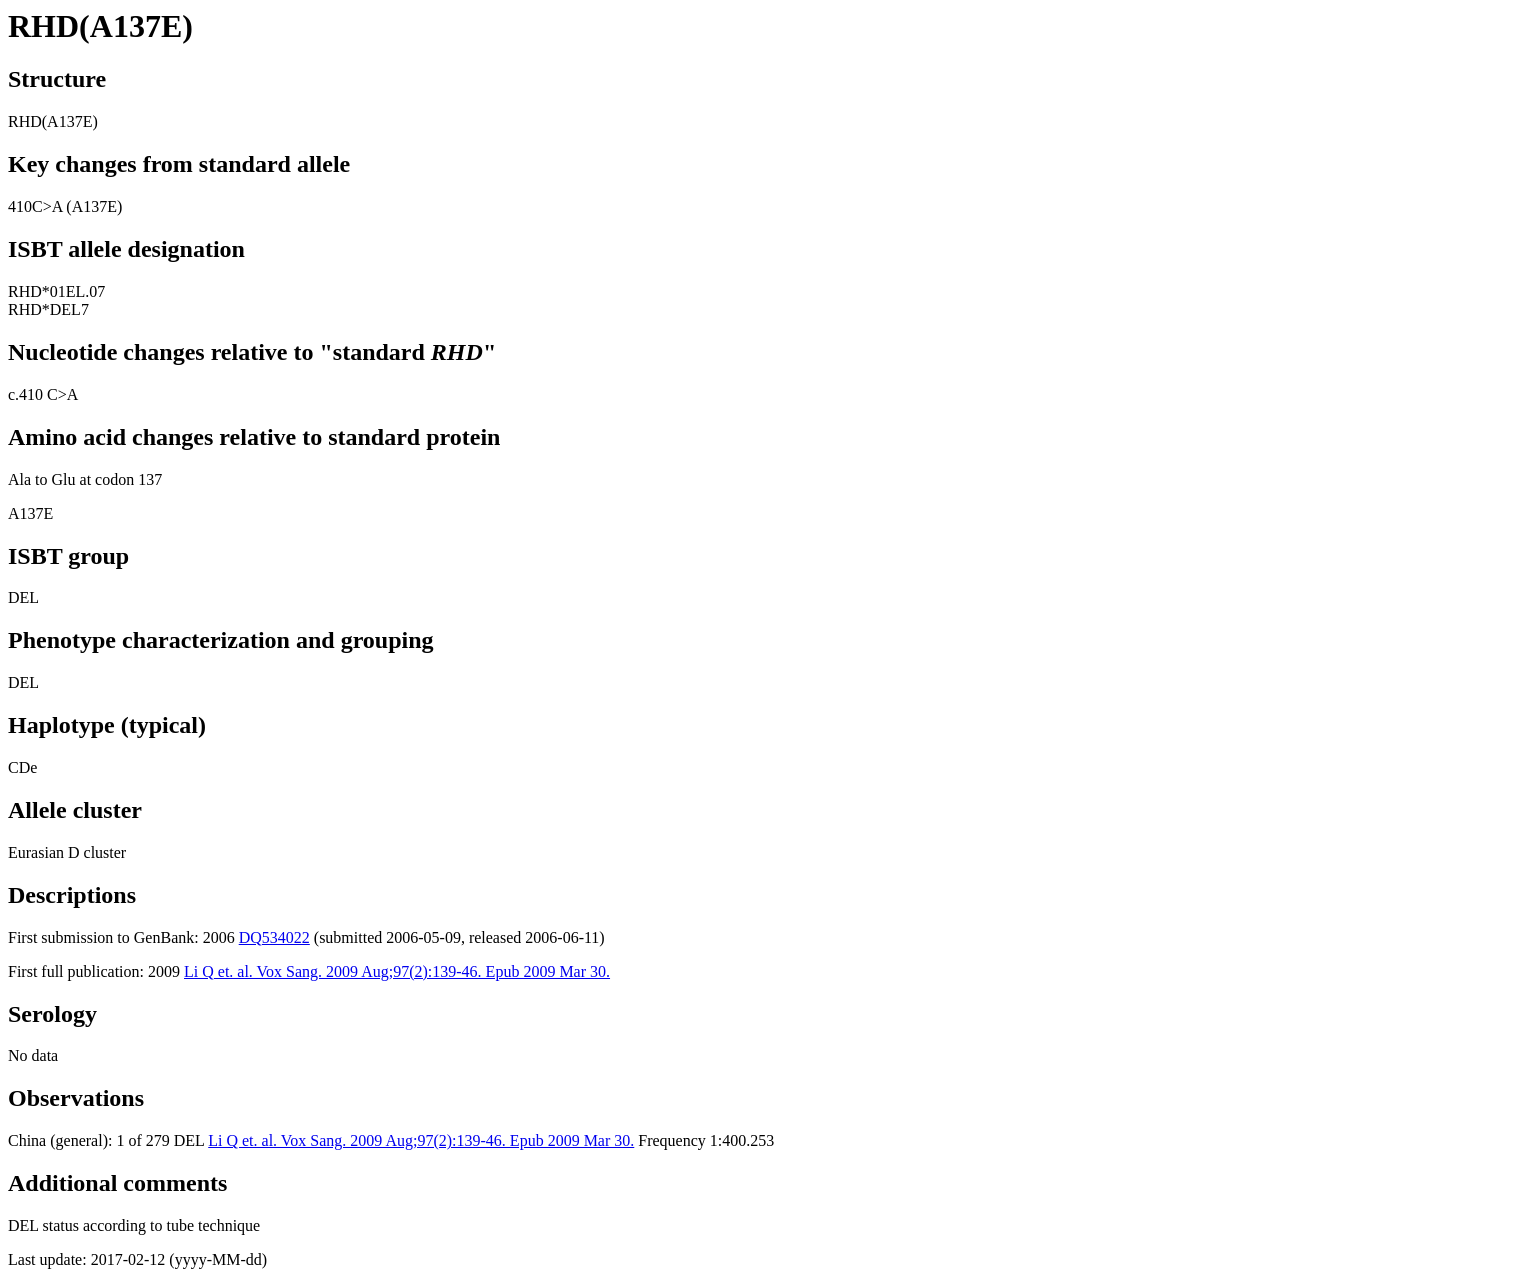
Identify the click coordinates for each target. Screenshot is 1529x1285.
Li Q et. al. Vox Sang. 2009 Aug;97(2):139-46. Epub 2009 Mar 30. (397, 971)
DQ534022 (274, 937)
